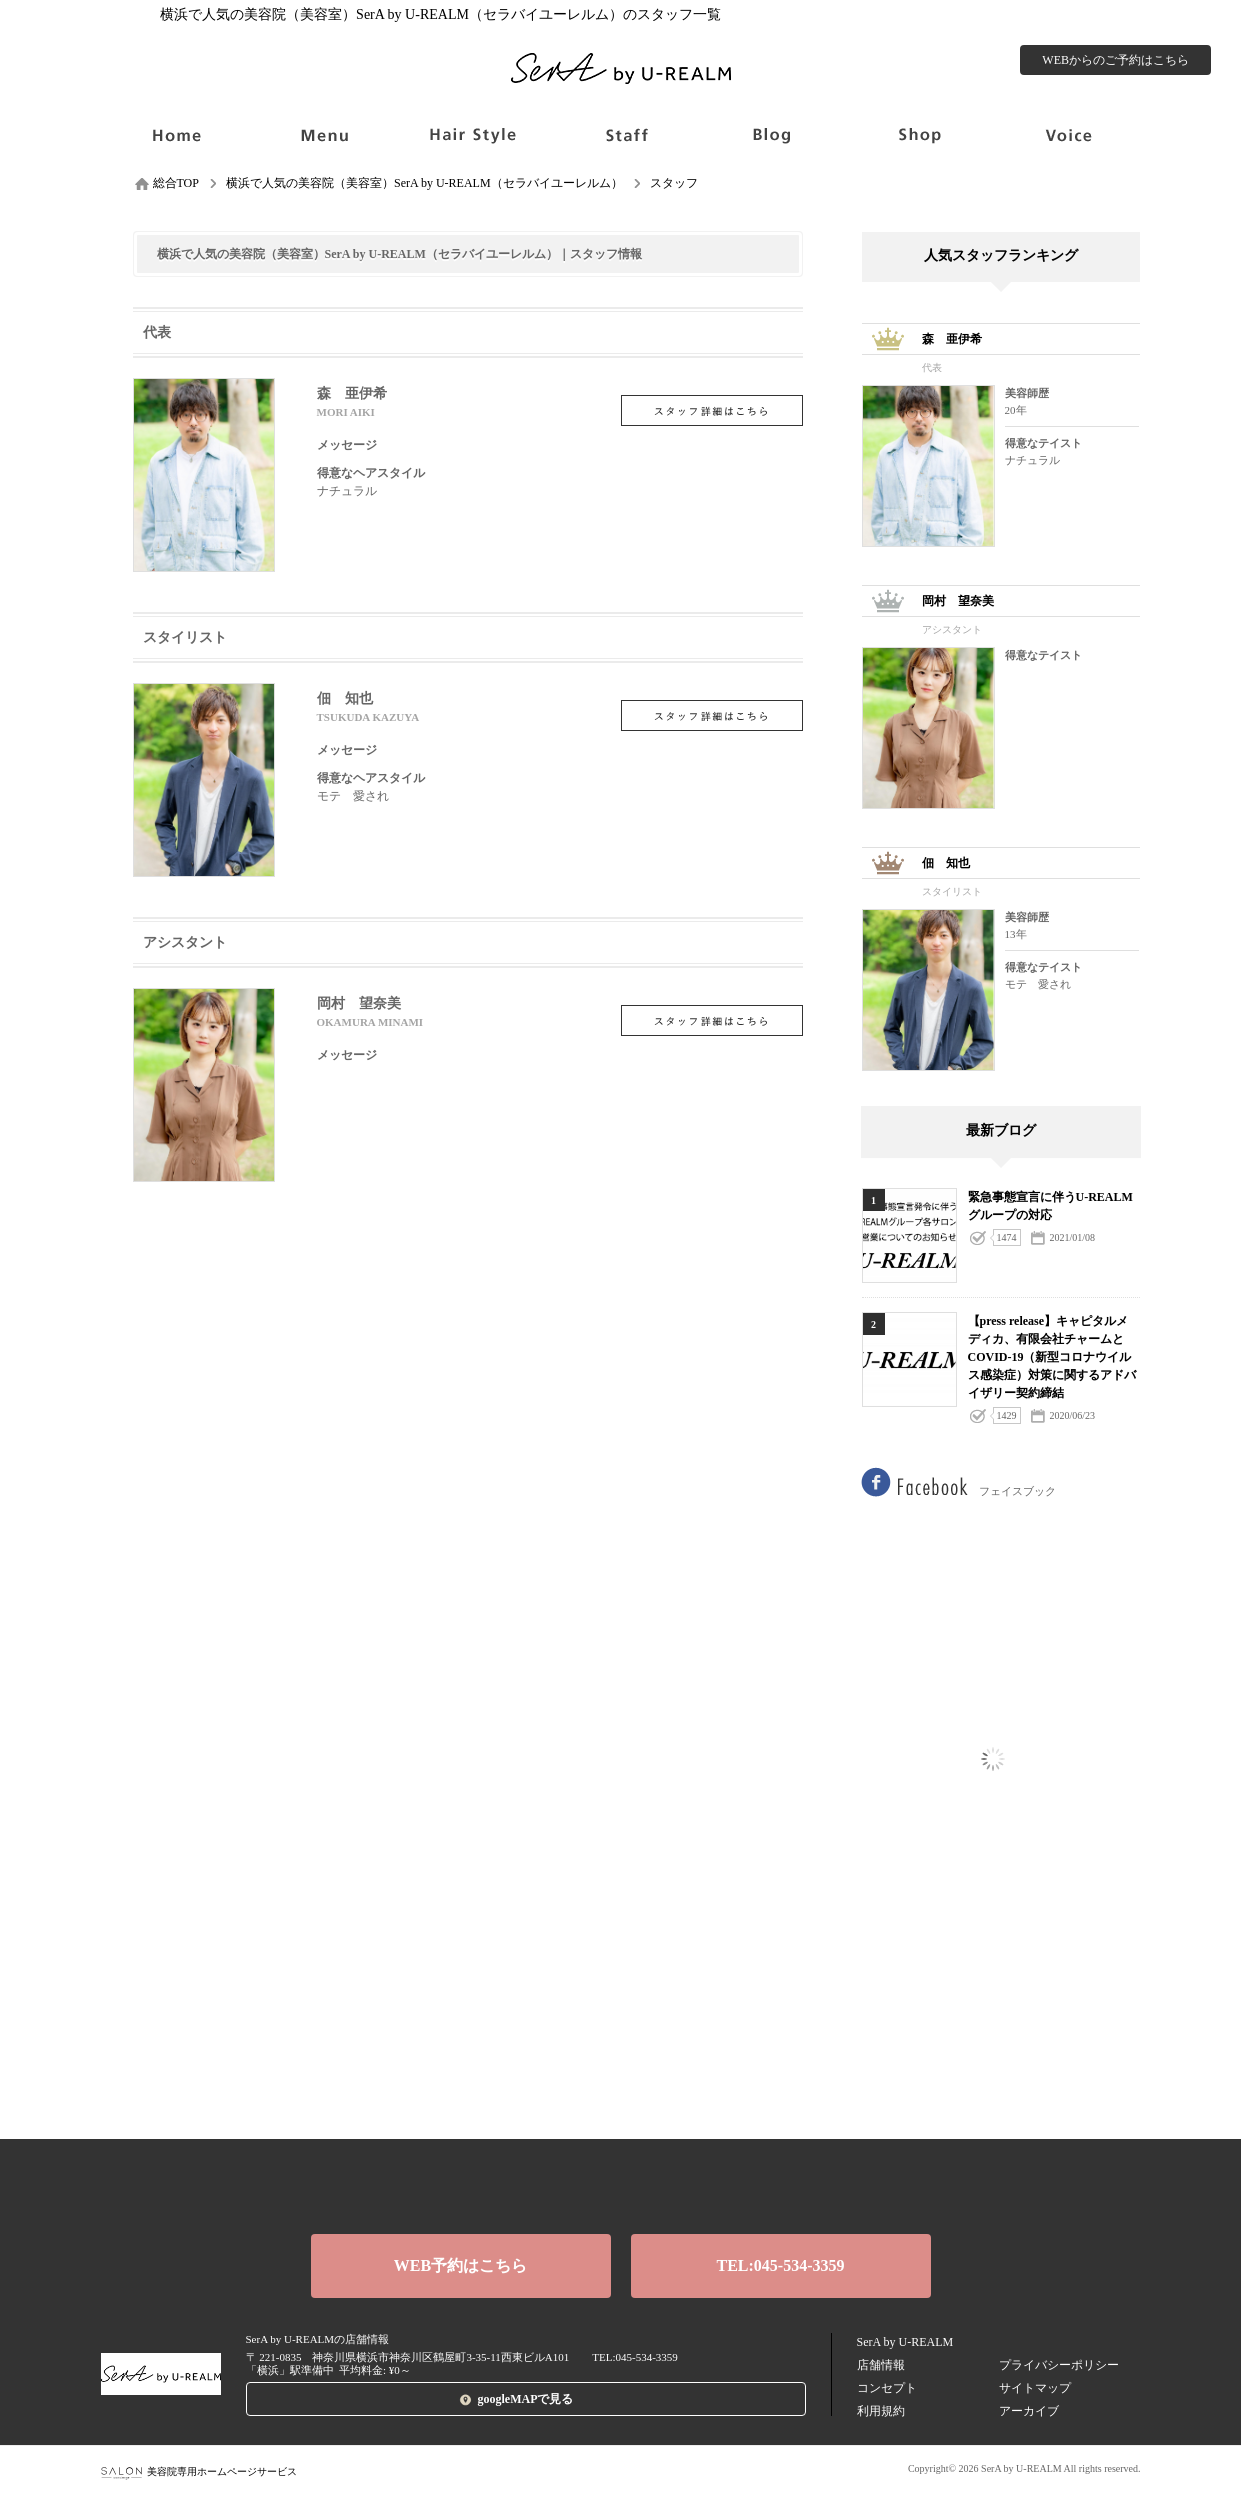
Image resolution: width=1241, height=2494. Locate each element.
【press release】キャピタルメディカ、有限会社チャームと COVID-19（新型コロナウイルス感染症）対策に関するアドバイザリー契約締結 (1052, 1357)
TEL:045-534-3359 (781, 2265)
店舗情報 (881, 2365)
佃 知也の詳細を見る (712, 715)
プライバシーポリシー (1059, 2365)
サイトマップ (1035, 2388)
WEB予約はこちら (460, 2265)
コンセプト (887, 2388)
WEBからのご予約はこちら (1115, 60)
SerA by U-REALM (905, 2342)
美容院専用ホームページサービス (199, 2471)
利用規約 (881, 2411)
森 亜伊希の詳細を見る (712, 410)
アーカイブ (1029, 2411)
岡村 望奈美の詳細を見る (712, 1020)
